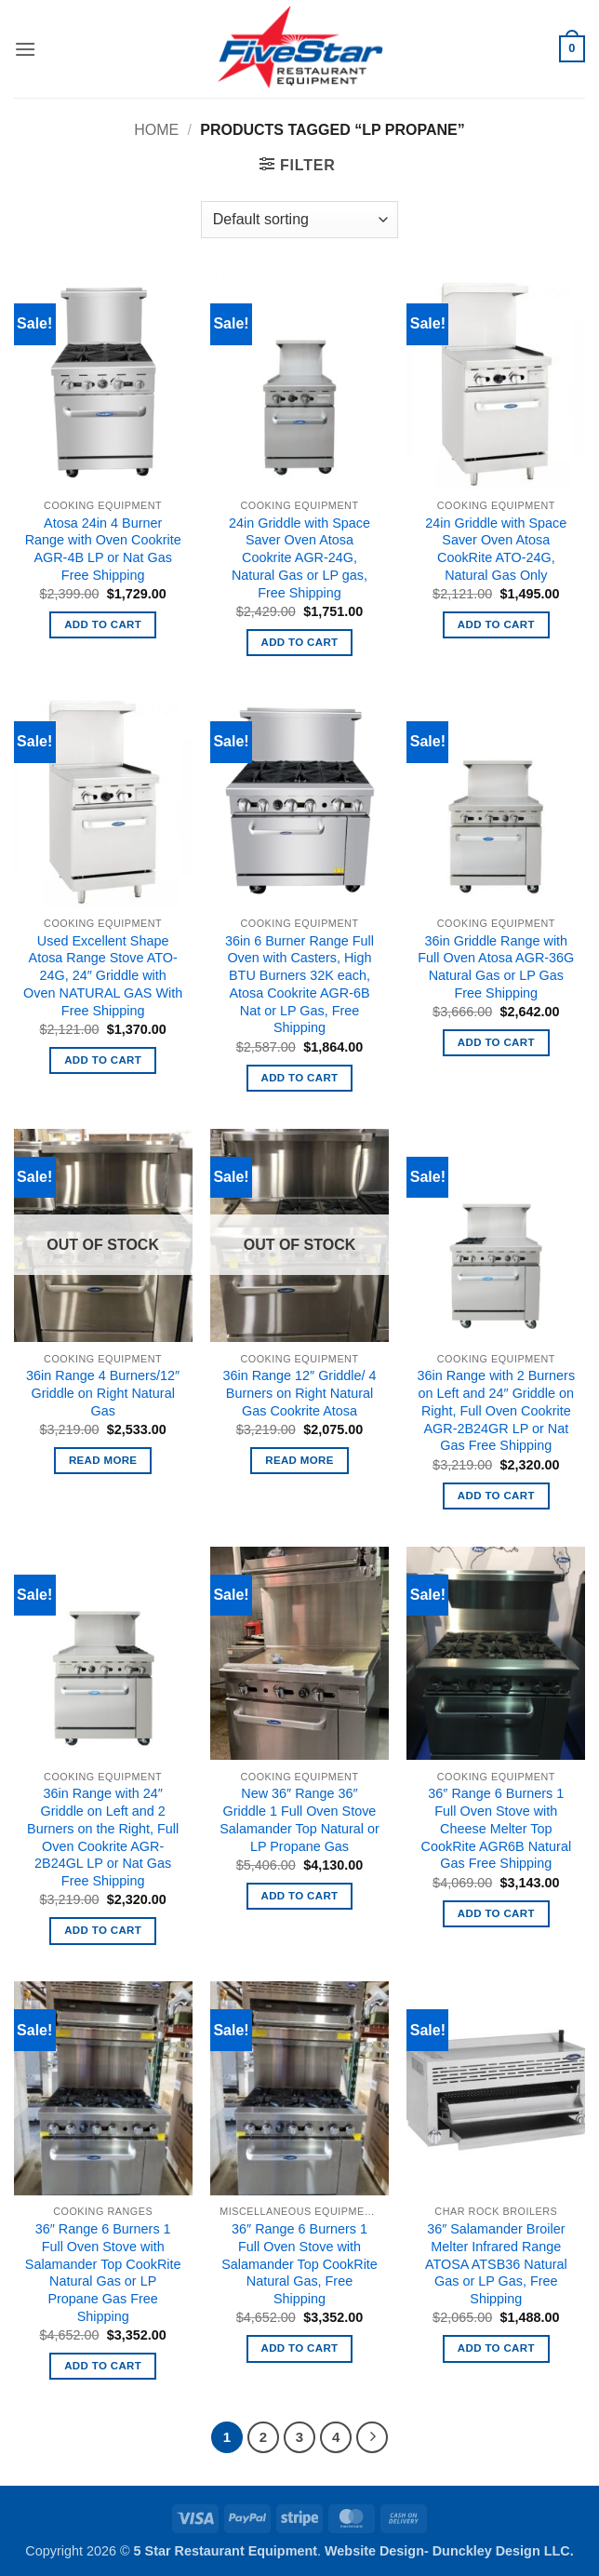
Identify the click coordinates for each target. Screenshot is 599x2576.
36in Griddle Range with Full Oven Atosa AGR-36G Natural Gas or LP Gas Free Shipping (496, 966)
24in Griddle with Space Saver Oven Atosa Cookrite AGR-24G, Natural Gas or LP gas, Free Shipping (299, 558)
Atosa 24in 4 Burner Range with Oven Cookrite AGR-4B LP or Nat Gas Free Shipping (103, 549)
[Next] (372, 2437)
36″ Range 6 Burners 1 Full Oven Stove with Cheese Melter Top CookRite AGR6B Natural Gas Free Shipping (496, 1828)
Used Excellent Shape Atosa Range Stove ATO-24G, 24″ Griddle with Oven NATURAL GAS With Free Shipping (102, 975)
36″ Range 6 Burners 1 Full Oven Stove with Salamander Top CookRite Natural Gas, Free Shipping (299, 2263)
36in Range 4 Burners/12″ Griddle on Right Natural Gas (103, 1392)
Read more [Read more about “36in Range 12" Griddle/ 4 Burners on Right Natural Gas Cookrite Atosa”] (299, 1460)
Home (156, 130)
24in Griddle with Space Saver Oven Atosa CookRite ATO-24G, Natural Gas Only (495, 549)
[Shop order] (299, 219)
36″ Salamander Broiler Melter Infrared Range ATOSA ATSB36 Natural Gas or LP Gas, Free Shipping (496, 2263)
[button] (25, 49)
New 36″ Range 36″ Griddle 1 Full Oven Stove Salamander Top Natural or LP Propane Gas (299, 1819)
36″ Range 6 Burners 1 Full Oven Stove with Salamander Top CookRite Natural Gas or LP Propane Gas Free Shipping (103, 2272)
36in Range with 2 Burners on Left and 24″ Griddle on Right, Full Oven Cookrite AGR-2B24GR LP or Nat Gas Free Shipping (497, 1410)
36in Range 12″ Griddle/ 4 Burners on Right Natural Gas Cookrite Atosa (299, 1392)
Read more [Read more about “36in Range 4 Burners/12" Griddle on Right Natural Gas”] (103, 1460)
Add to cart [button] (102, 624)
